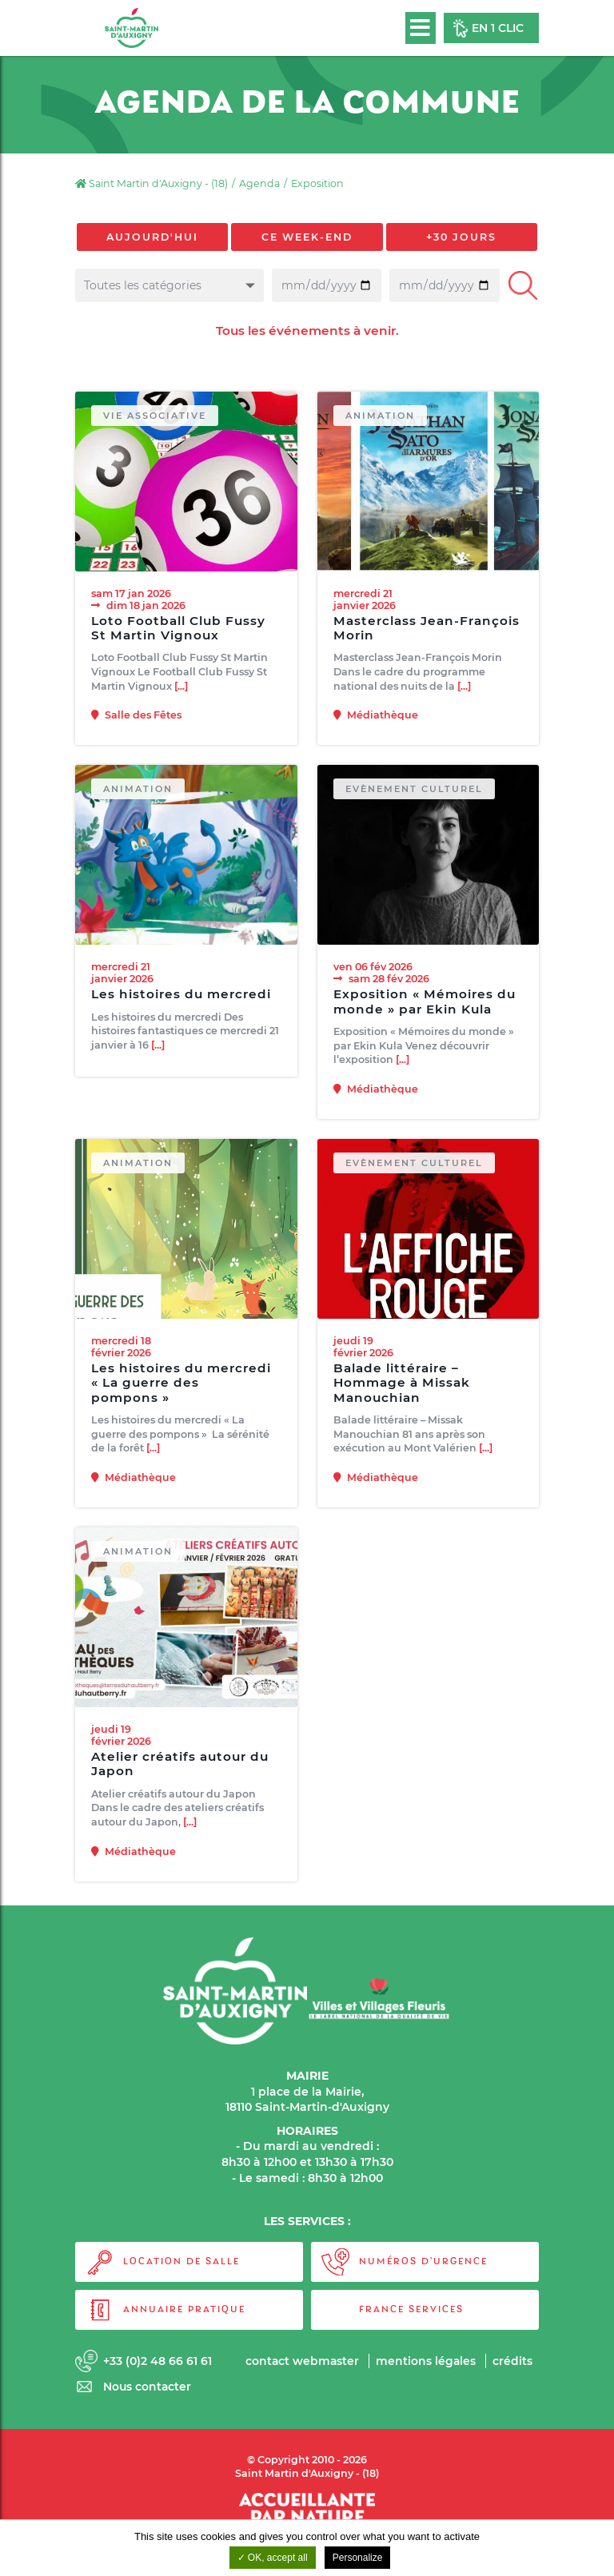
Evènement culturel (416, 799)
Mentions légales (425, 2361)
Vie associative (155, 415)
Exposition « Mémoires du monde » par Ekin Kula (424, 1011)
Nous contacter (148, 2387)
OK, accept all (272, 2557)
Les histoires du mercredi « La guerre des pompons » (181, 1393)
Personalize (358, 2557)
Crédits (512, 2361)
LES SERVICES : (307, 2222)
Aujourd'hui (152, 237)
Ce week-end (307, 237)
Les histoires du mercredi (181, 1004)
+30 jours (461, 237)
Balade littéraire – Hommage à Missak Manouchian (401, 1393)
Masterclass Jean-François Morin (426, 628)
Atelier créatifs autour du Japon (180, 1774)
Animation (380, 415)
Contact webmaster (300, 2361)
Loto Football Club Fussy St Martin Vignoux (178, 628)
